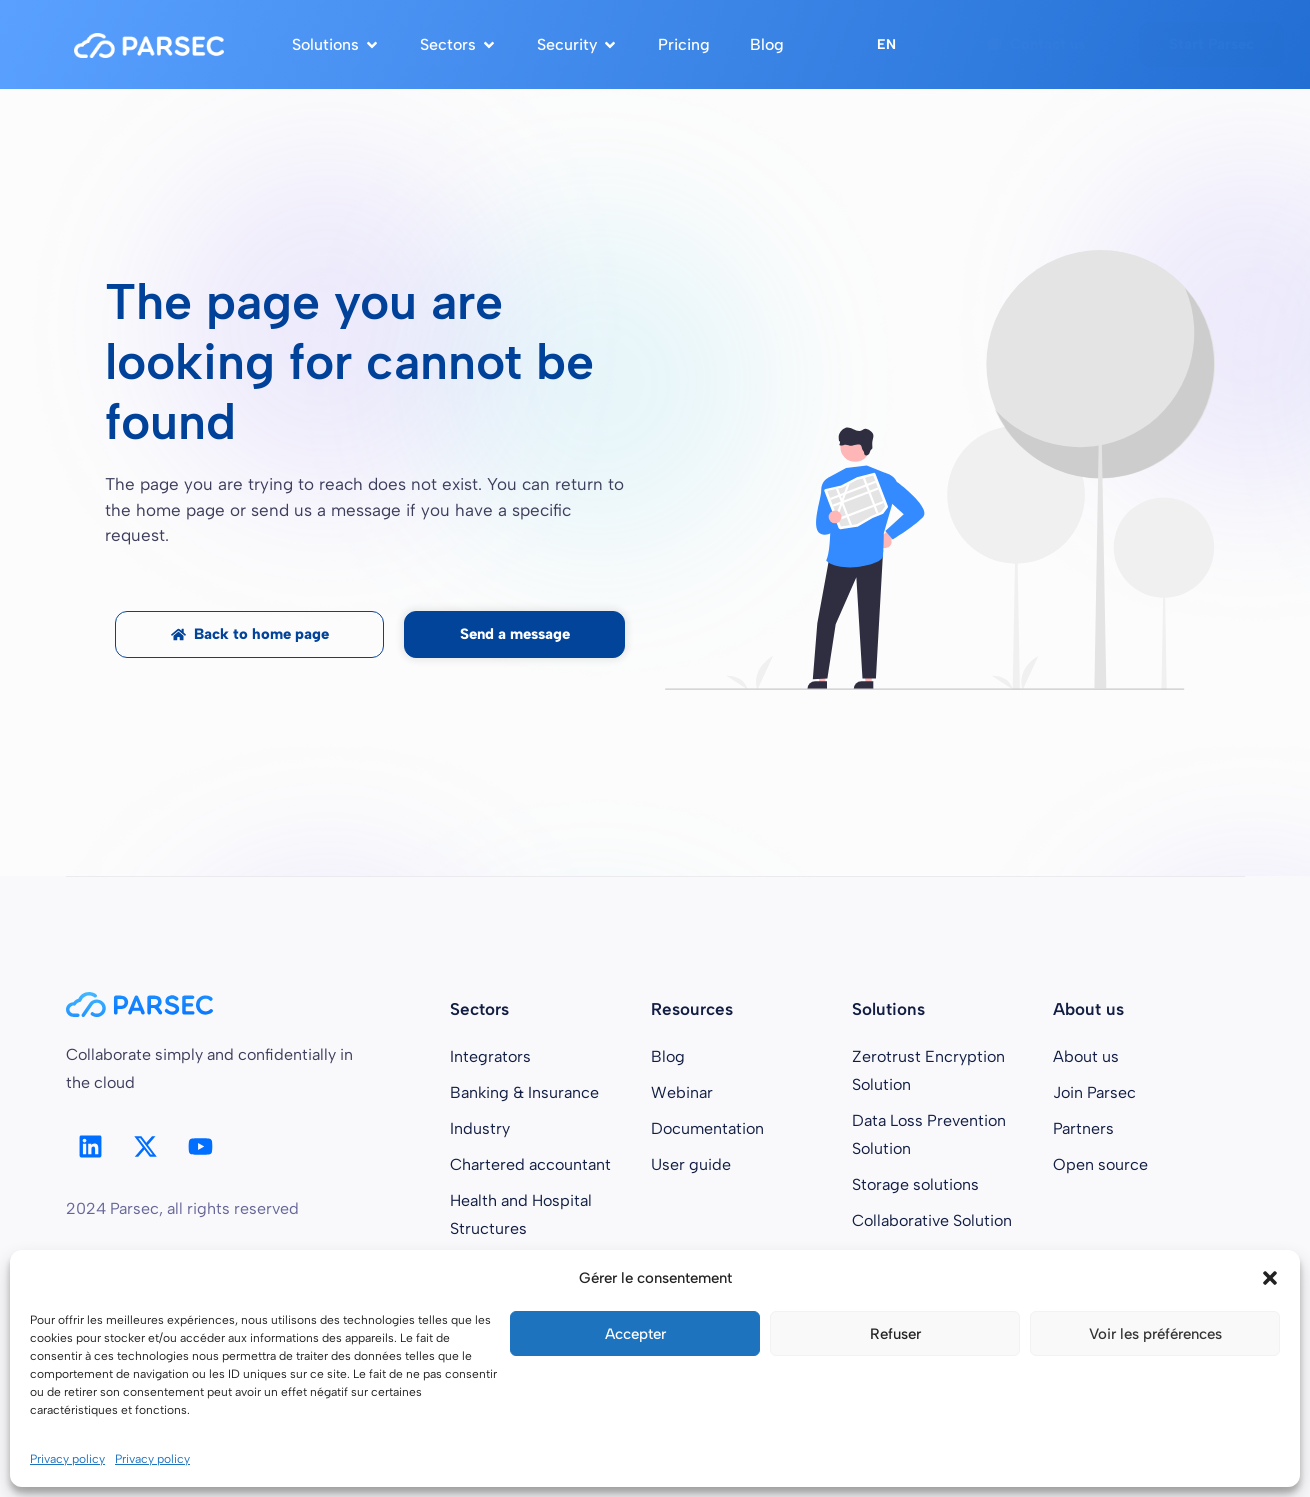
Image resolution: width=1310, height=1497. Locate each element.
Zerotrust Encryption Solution (928, 1070)
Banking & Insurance (524, 1092)
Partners (1083, 1128)
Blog (668, 1056)
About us (1086, 1056)
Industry (480, 1128)
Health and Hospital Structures (521, 1214)
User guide (691, 1164)
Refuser (895, 1334)
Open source (1100, 1164)
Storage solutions (915, 1184)
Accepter (635, 1334)
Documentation (707, 1128)
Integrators (490, 1056)
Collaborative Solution (932, 1220)
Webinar (682, 1092)
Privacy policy (67, 1459)
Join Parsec (1094, 1092)
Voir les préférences (1155, 1334)
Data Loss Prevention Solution (929, 1134)
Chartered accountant (530, 1164)
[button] (1270, 1278)
